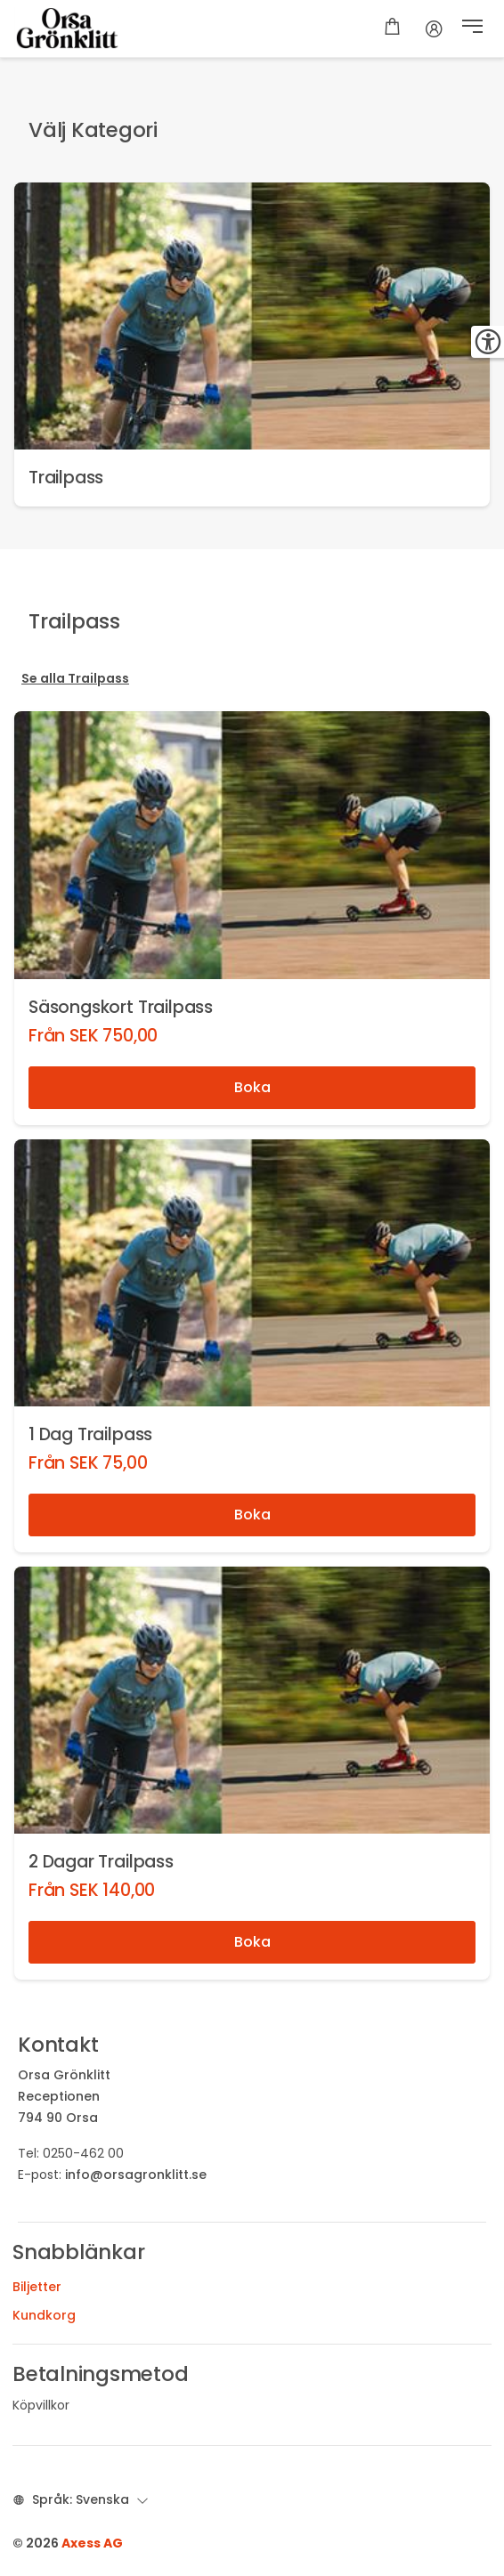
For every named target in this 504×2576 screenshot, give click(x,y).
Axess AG (92, 2543)
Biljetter (36, 2287)
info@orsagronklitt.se (136, 2174)
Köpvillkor (40, 2405)
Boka (252, 1087)
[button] (472, 28)
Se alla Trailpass (75, 678)
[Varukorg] (392, 28)
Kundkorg (44, 2315)
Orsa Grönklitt (64, 2075)
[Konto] (434, 28)
